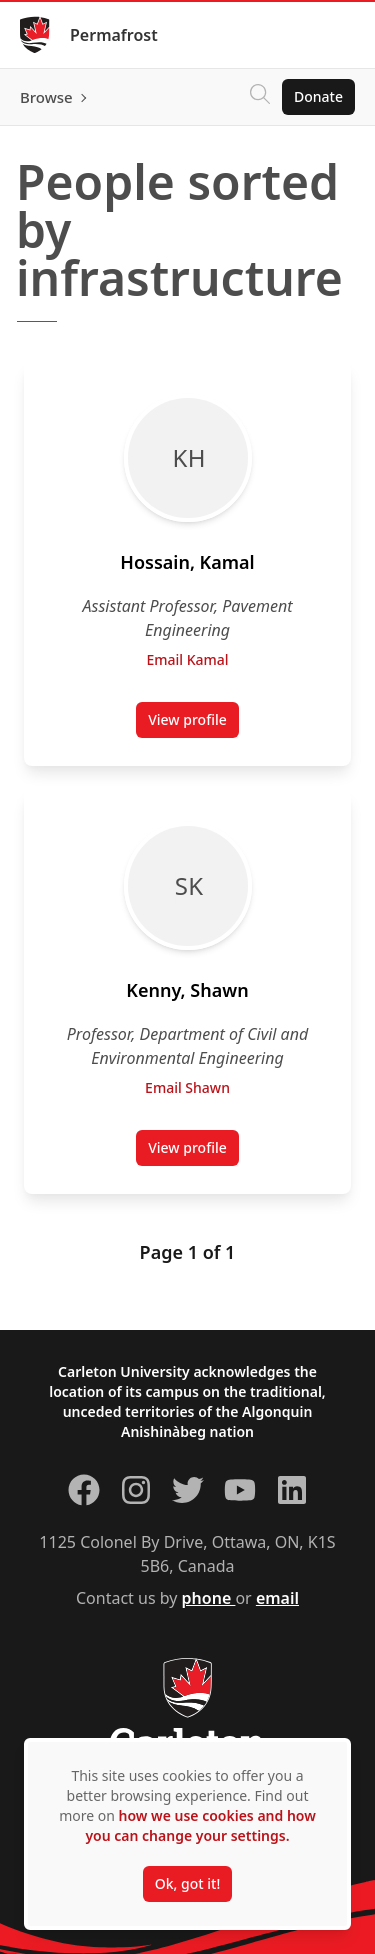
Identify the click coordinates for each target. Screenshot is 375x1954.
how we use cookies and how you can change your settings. (200, 1825)
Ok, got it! (187, 1883)
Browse (46, 97)
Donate (318, 96)
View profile (193, 724)
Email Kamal (187, 659)
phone (209, 1598)
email (277, 1598)
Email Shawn (187, 1087)
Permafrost (114, 35)
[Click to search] (260, 97)
